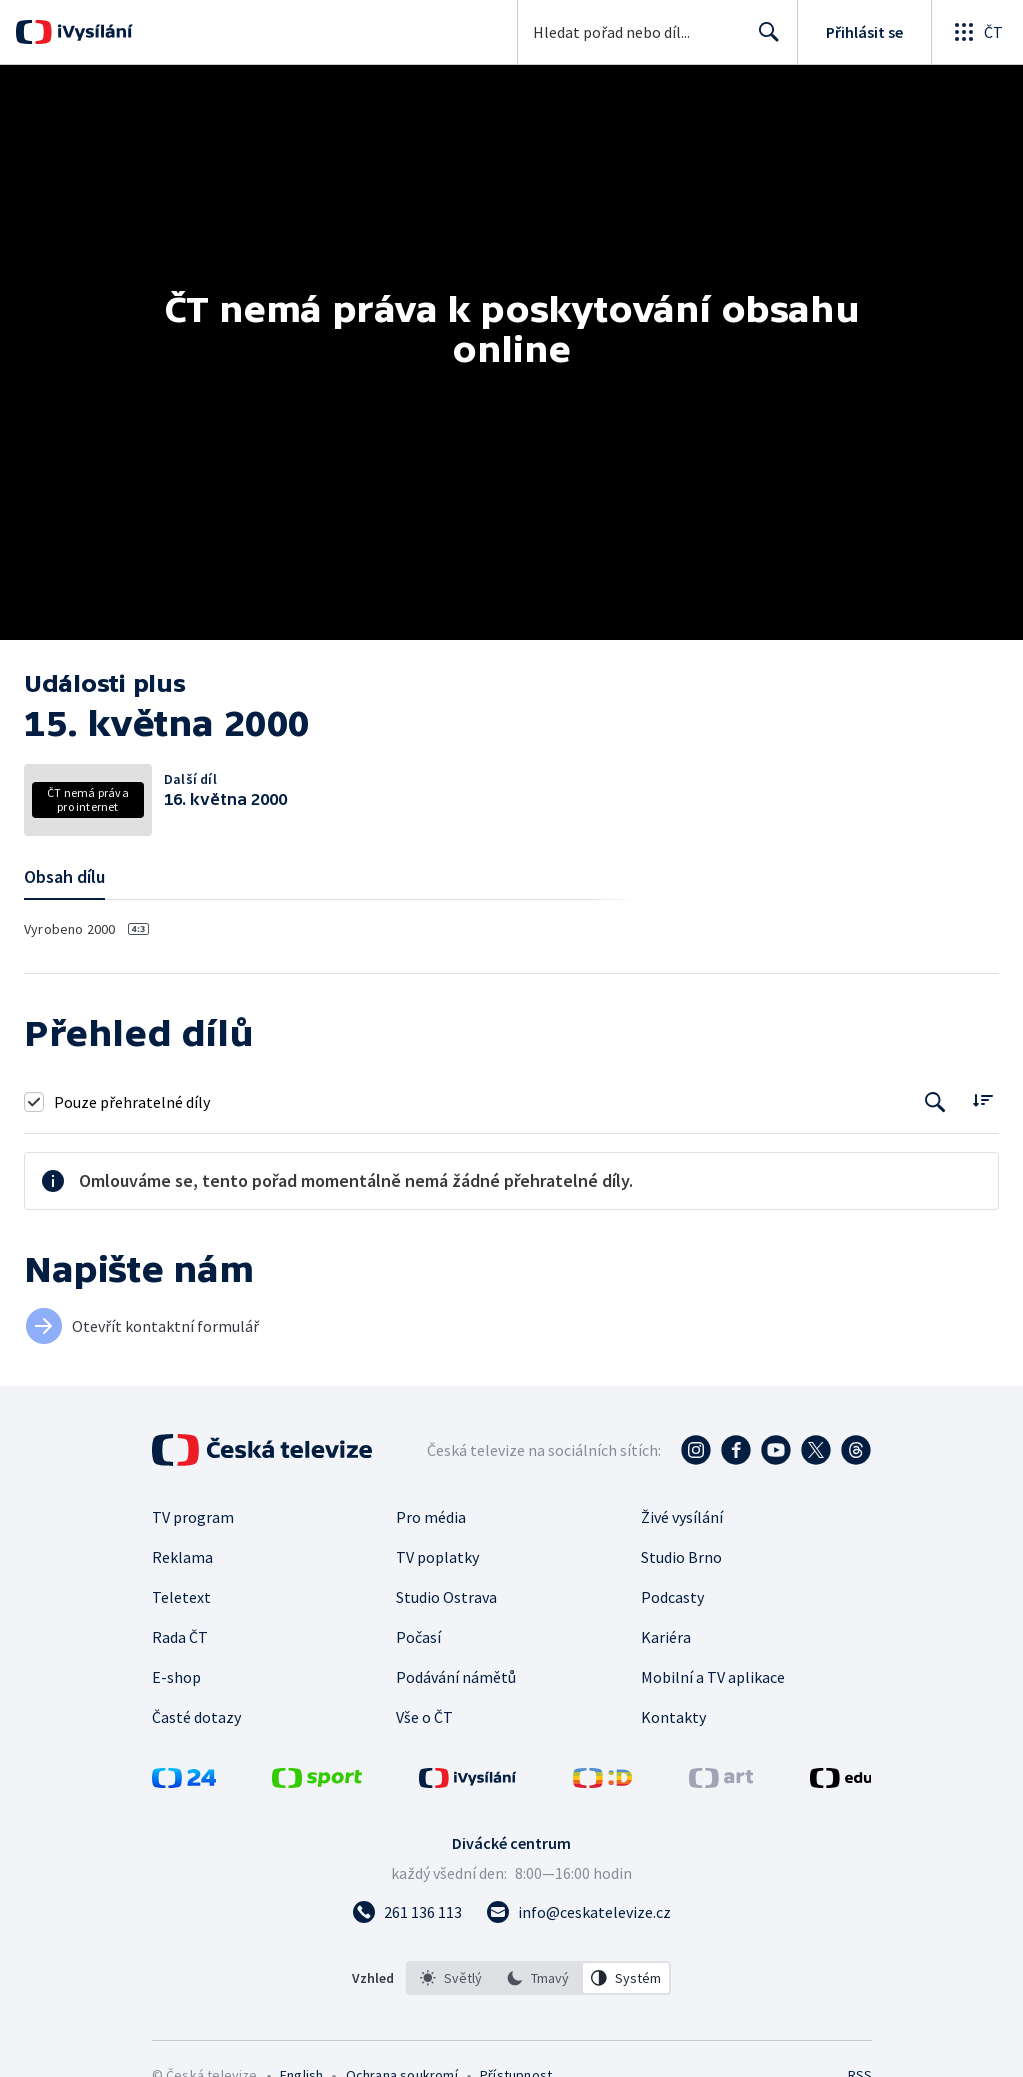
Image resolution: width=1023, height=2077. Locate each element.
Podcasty (672, 1597)
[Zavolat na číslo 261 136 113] (407, 1912)
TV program (193, 1517)
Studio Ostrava (446, 1597)
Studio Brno (681, 1557)
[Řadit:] (982, 1099)
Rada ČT (180, 1637)
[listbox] (538, 1978)
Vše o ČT (424, 1717)
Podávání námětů (456, 1677)
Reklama (182, 1557)
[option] (451, 1978)
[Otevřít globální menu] (977, 32)
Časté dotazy (196, 1717)
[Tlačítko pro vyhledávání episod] (935, 1101)
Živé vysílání (682, 1517)
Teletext (181, 1597)
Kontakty (673, 1717)
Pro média (431, 1517)
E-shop (176, 1677)
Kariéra (666, 1637)
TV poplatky (437, 1557)
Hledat (763, 40)
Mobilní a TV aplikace (713, 1677)
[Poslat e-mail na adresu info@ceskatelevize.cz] (578, 1912)
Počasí (418, 1637)
